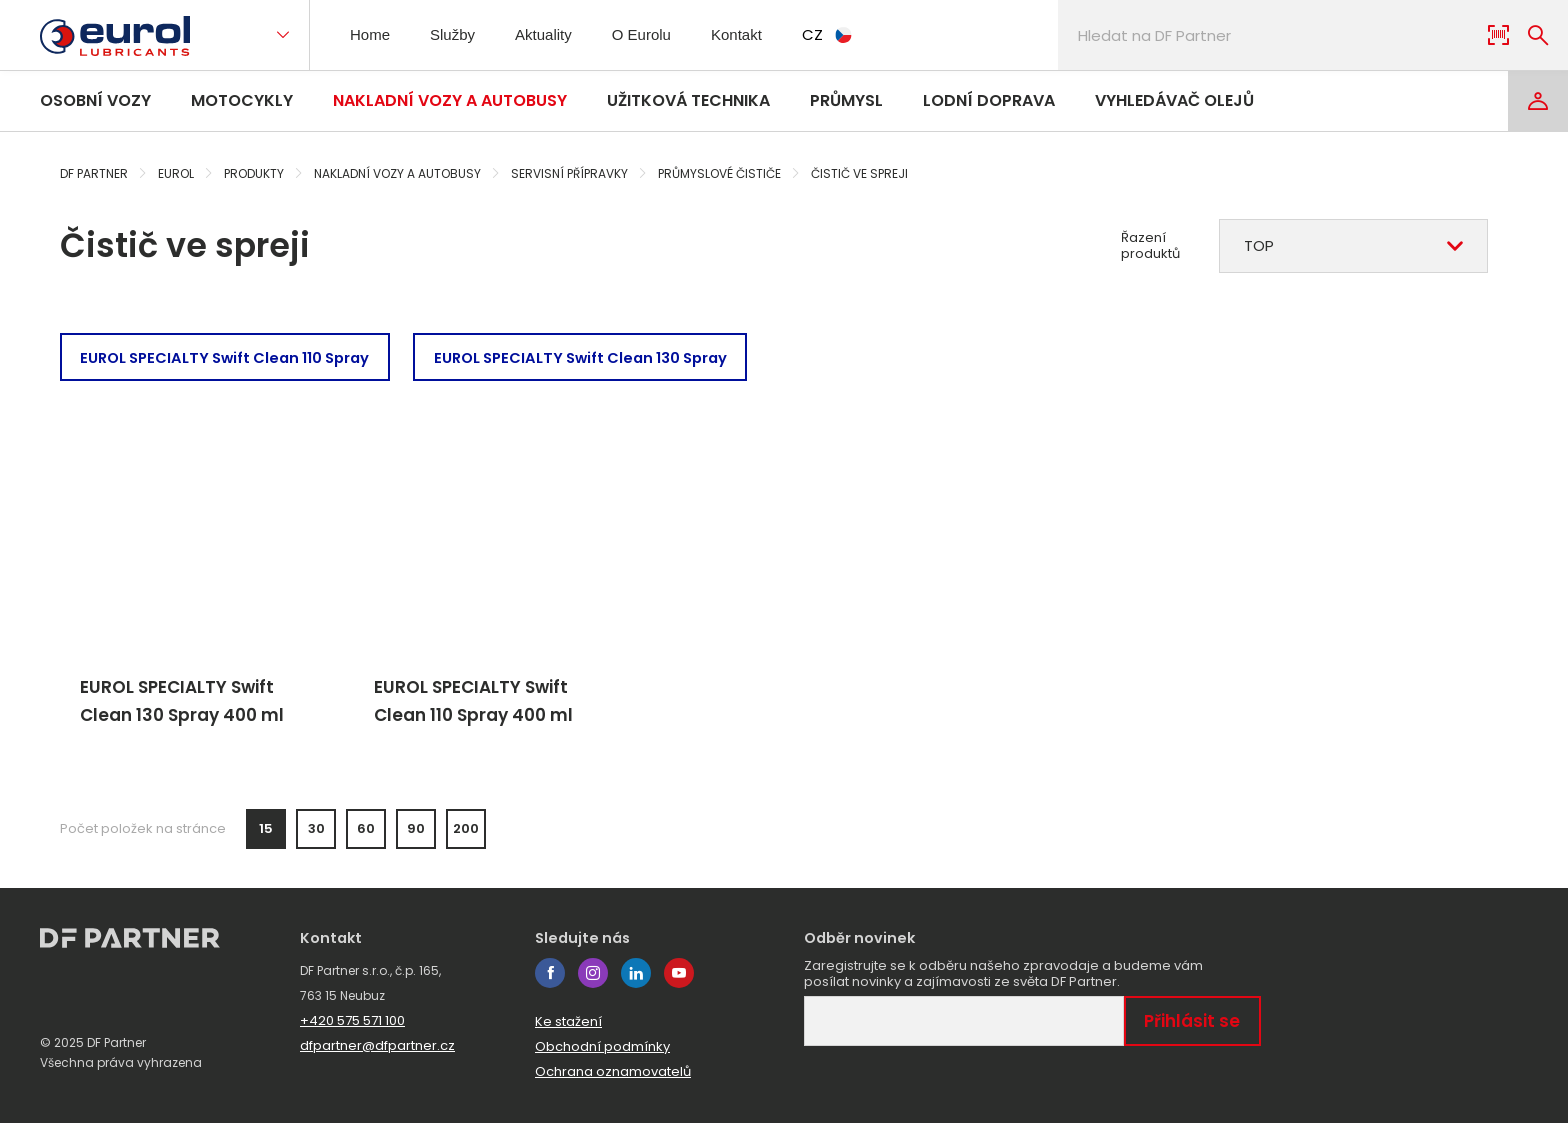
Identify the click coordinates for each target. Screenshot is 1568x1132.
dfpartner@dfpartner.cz (377, 1054)
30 (316, 838)
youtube (679, 982)
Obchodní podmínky (602, 1055)
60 (366, 838)
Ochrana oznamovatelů (613, 1080)
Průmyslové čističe (719, 173)
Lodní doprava (989, 100)
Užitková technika (688, 100)
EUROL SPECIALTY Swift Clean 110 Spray (234, 358)
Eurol (176, 173)
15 (266, 838)
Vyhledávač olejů (1174, 100)
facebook (550, 982)
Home (372, 34)
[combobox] (1353, 246)
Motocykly (242, 100)
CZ (848, 34)
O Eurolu (654, 34)
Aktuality (553, 34)
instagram (593, 982)
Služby (458, 34)
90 (416, 838)
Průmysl (846, 100)
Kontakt (753, 34)
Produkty (254, 173)
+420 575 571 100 (352, 1029)
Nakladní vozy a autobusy (450, 100)
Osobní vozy (95, 100)
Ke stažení (568, 1030)
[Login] (1538, 101)
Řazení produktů (1150, 246)
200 (466, 838)
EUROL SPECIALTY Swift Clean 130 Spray (609, 358)
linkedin (636, 982)
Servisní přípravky (569, 173)
